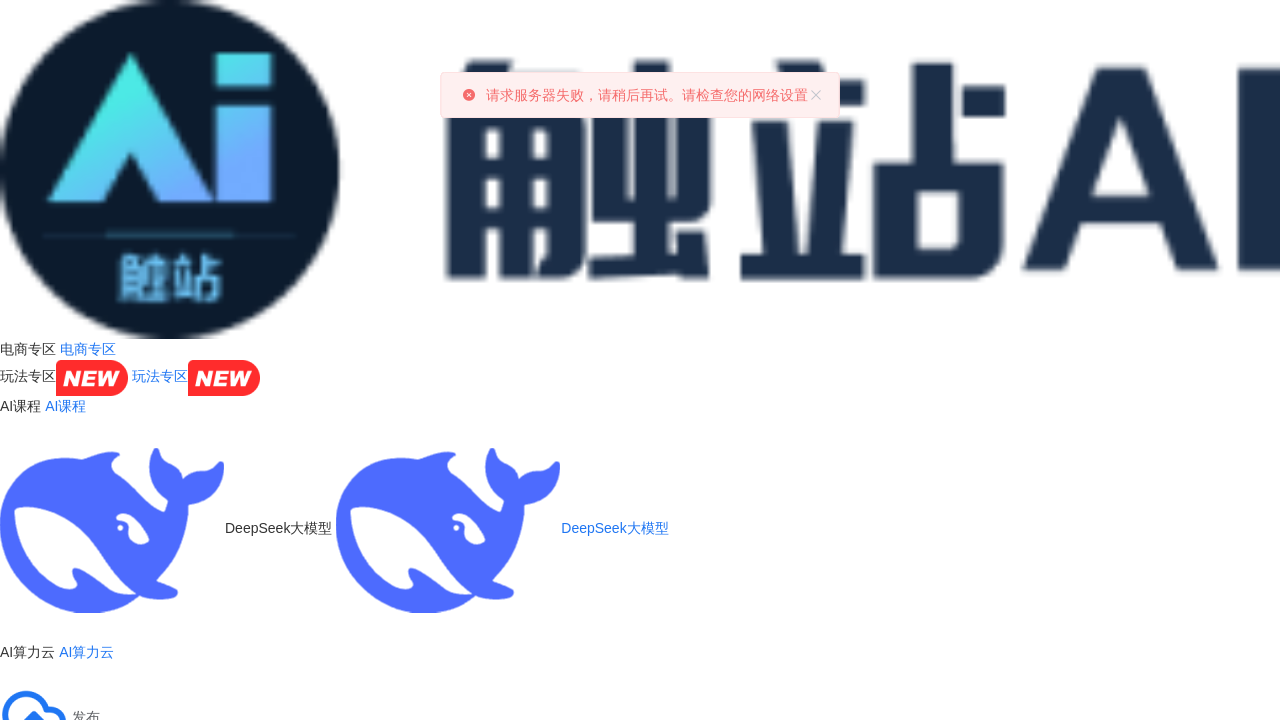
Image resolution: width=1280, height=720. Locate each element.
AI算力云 (86, 652)
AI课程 (65, 406)
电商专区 (88, 349)
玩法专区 (196, 376)
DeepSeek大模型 (502, 528)
